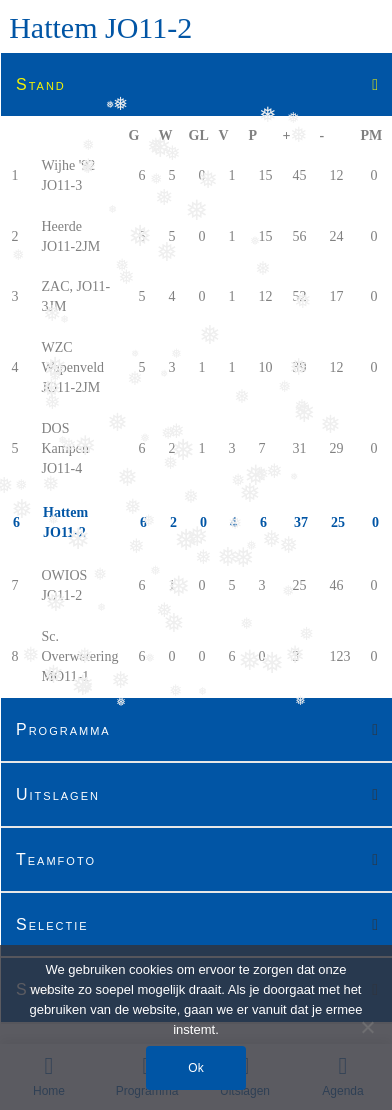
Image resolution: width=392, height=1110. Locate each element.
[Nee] (367, 1027)
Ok (195, 1068)
